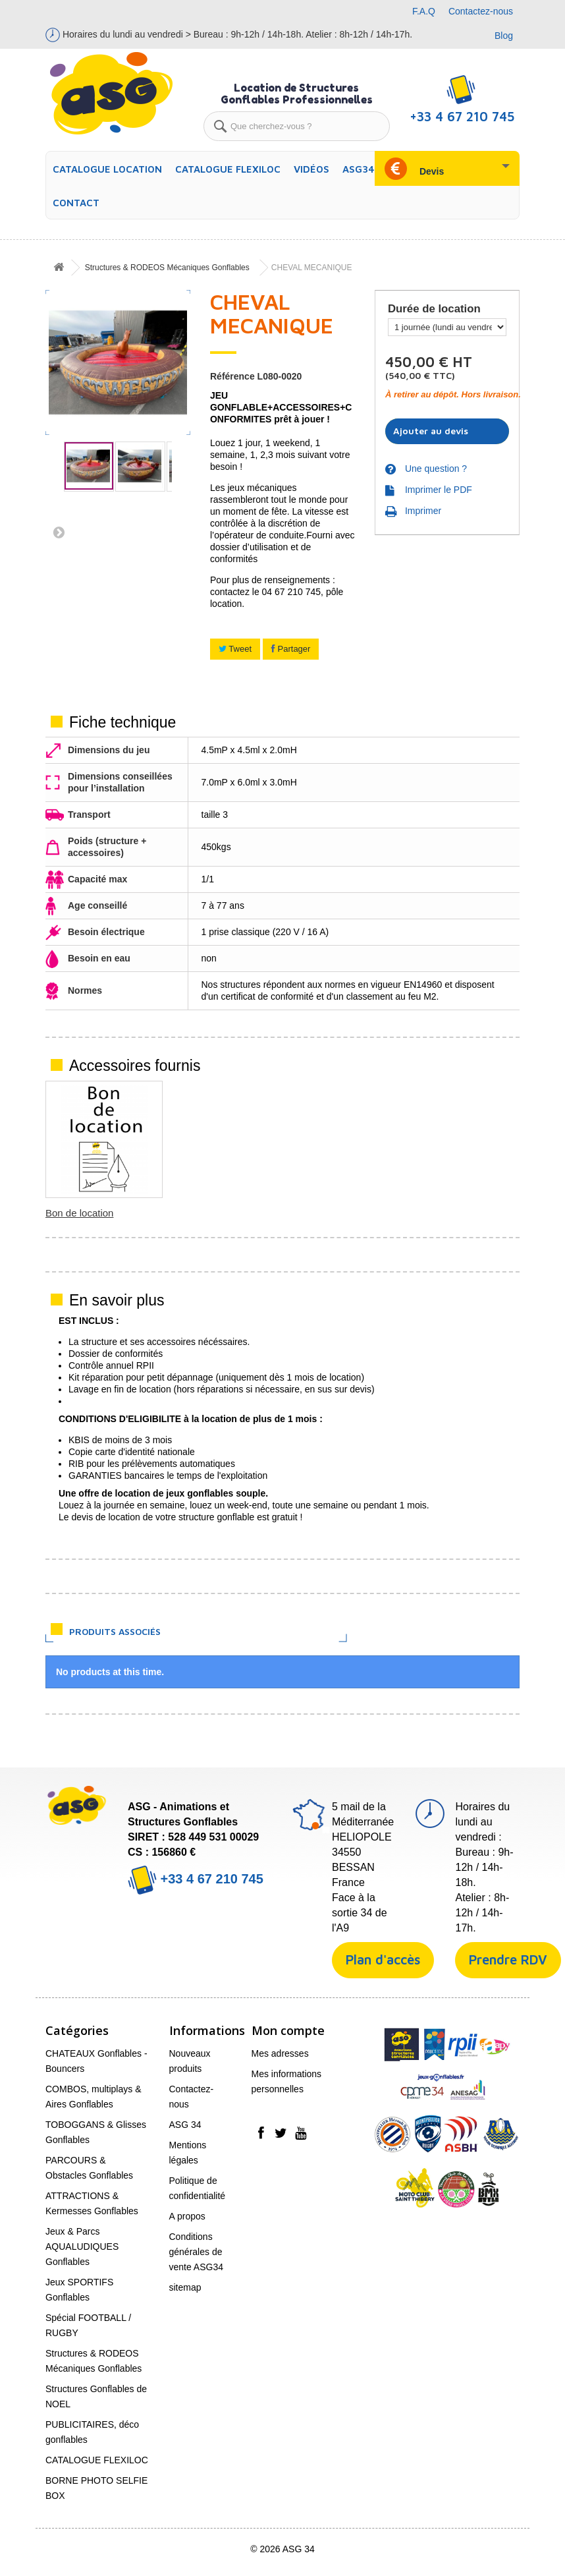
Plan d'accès (383, 1959)
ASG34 (358, 169)
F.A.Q (423, 11)
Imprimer (423, 510)
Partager (290, 649)
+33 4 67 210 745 (195, 1879)
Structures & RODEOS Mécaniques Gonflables (167, 267)
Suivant (55, 531)
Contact (76, 202)
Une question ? (436, 468)
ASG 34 (185, 2124)
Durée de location (435, 309)
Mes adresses (280, 2053)
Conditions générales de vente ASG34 (196, 2251)
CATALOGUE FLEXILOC (228, 169)
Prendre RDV (508, 1959)
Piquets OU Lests (214, 1212)
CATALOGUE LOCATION (107, 169)
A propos (187, 2216)
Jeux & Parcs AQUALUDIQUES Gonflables (82, 2246)
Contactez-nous (480, 11)
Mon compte (288, 2030)
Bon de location (470, 1212)
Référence (232, 376)
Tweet (235, 649)
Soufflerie (327, 1212)
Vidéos (311, 169)
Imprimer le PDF (438, 489)
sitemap (185, 2287)
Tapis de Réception (87, 1212)
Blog (504, 35)
